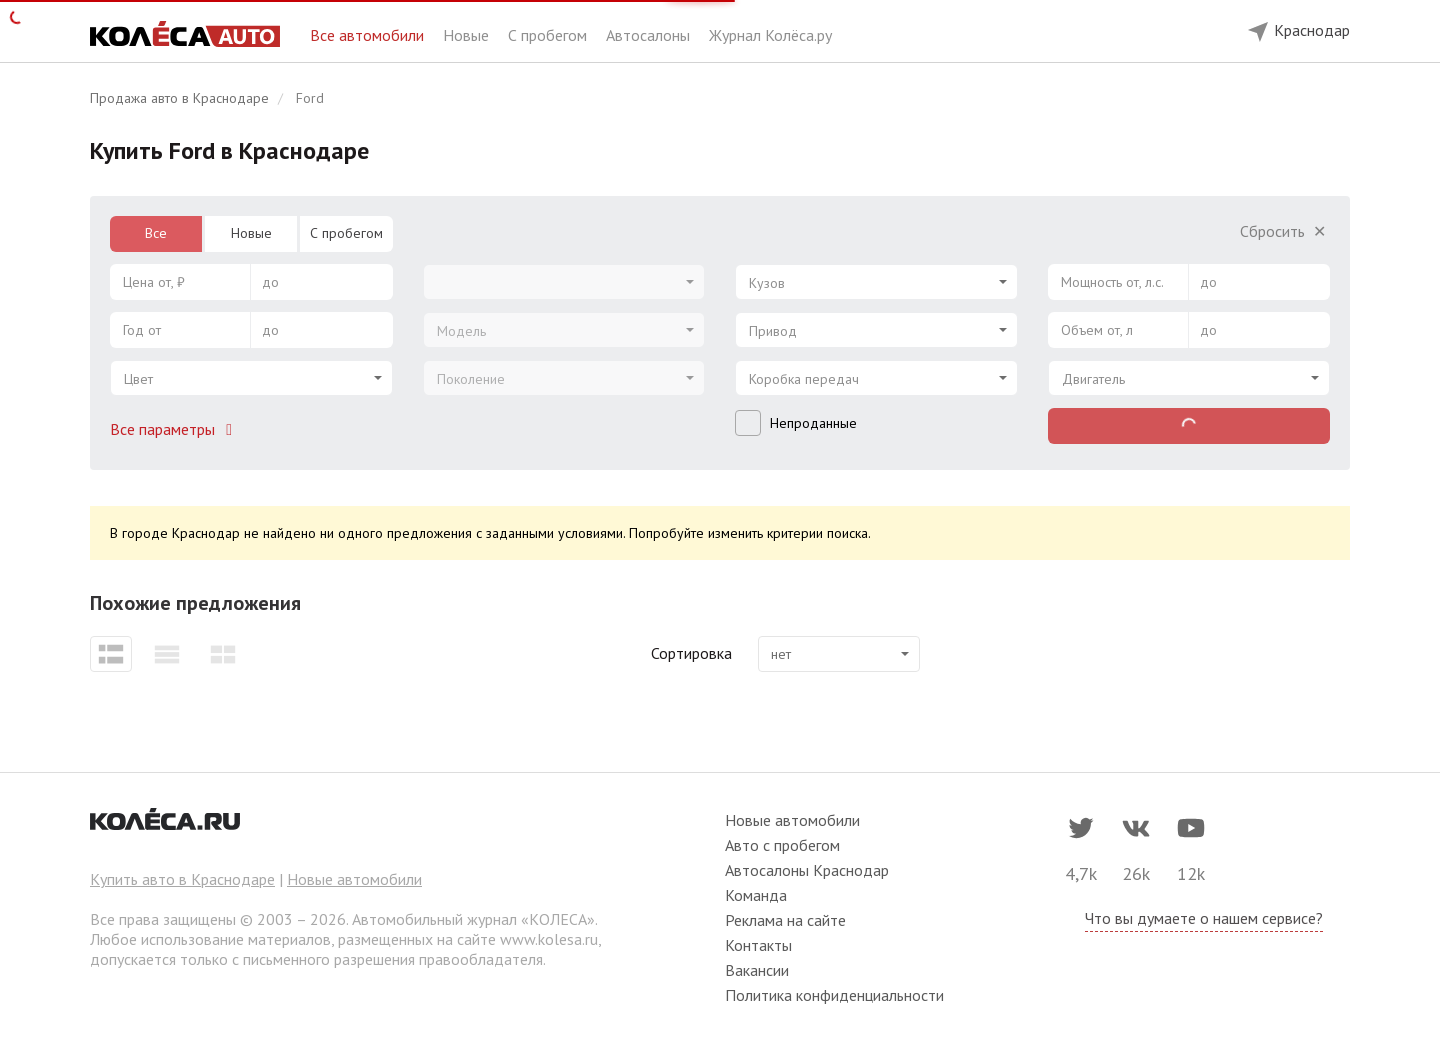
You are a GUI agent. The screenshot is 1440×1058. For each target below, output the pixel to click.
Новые (468, 35)
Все (156, 233)
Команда (756, 895)
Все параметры (175, 429)
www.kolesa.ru (549, 939)
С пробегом (549, 35)
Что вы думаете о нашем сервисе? (1204, 918)
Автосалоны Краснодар (807, 870)
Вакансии (757, 970)
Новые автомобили (354, 879)
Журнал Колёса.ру (770, 35)
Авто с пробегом (782, 845)
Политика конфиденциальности (834, 995)
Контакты (758, 945)
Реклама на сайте (785, 920)
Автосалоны (650, 35)
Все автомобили (369, 35)
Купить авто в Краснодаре (182, 879)
